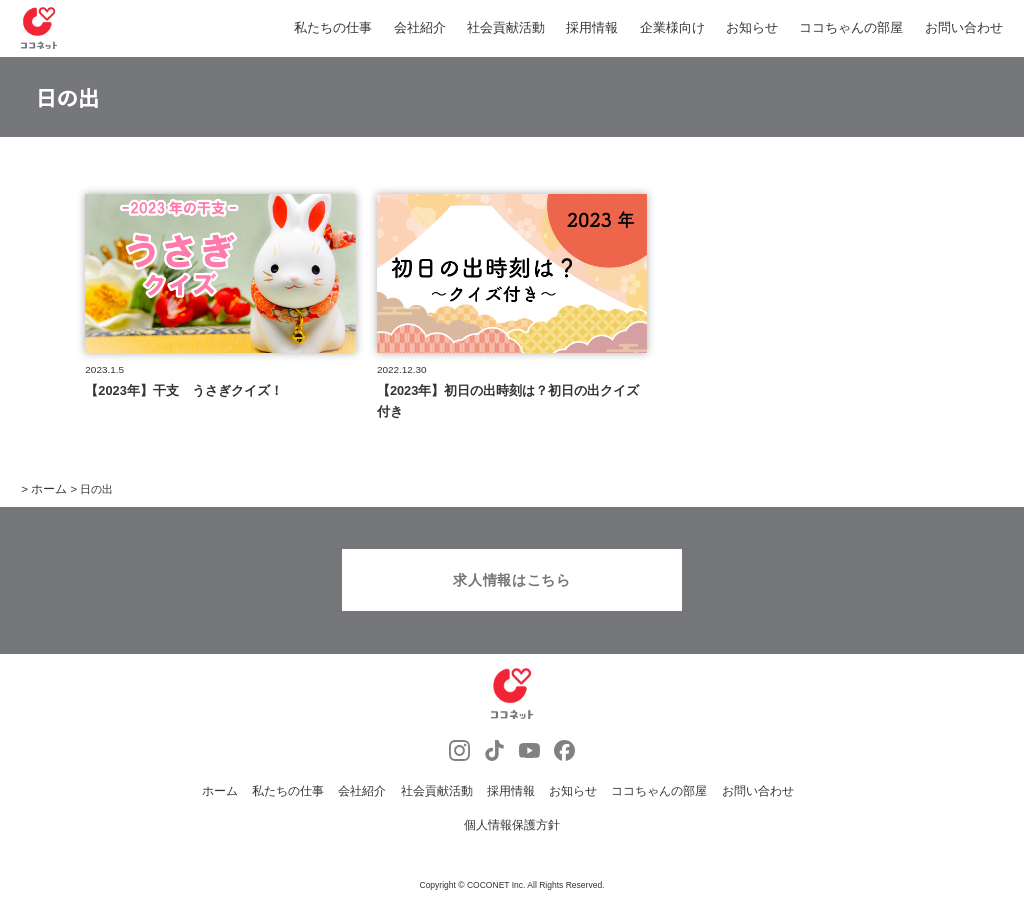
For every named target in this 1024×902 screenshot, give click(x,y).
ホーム (239, 794)
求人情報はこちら (512, 584)
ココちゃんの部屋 (851, 27)
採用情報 (592, 27)
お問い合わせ (964, 27)
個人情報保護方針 (512, 828)
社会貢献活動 (506, 27)
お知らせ (752, 27)
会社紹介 (420, 27)
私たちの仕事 (333, 27)
